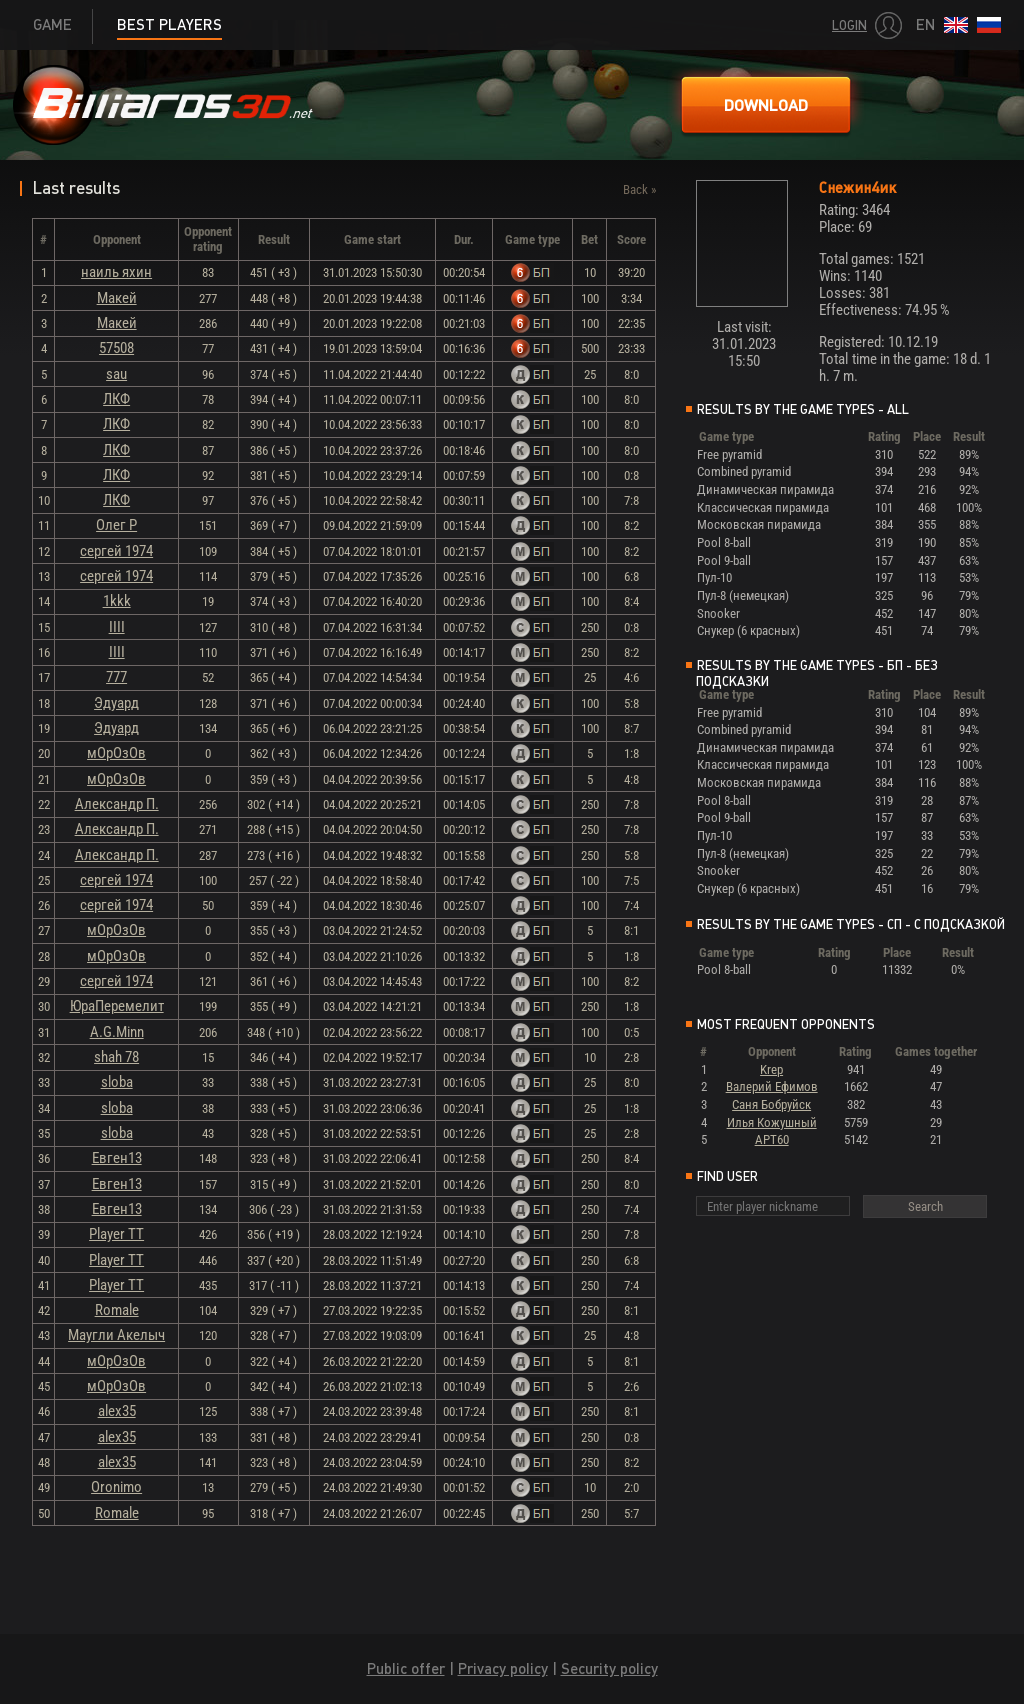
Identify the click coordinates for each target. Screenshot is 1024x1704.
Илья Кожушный (772, 1122)
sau (116, 374)
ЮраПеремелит (117, 1006)
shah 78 (116, 1057)
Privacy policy (503, 1668)
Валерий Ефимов (772, 1086)
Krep (771, 1069)
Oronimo (116, 1487)
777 (116, 677)
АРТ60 (772, 1139)
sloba (117, 1082)
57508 (116, 348)
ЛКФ (116, 399)
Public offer (406, 1668)
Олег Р (116, 525)
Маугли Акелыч (116, 1335)
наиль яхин (116, 272)
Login (849, 25)
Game (52, 24)
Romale (117, 1310)
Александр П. (117, 804)
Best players (169, 24)
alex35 (117, 1411)
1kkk (117, 601)
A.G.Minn (117, 1032)
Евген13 (117, 1158)
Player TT (116, 1234)
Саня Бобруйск (771, 1104)
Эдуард (116, 703)
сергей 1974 (116, 551)
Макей (117, 298)
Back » (639, 189)
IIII (117, 627)
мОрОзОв (116, 753)
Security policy (609, 1668)
